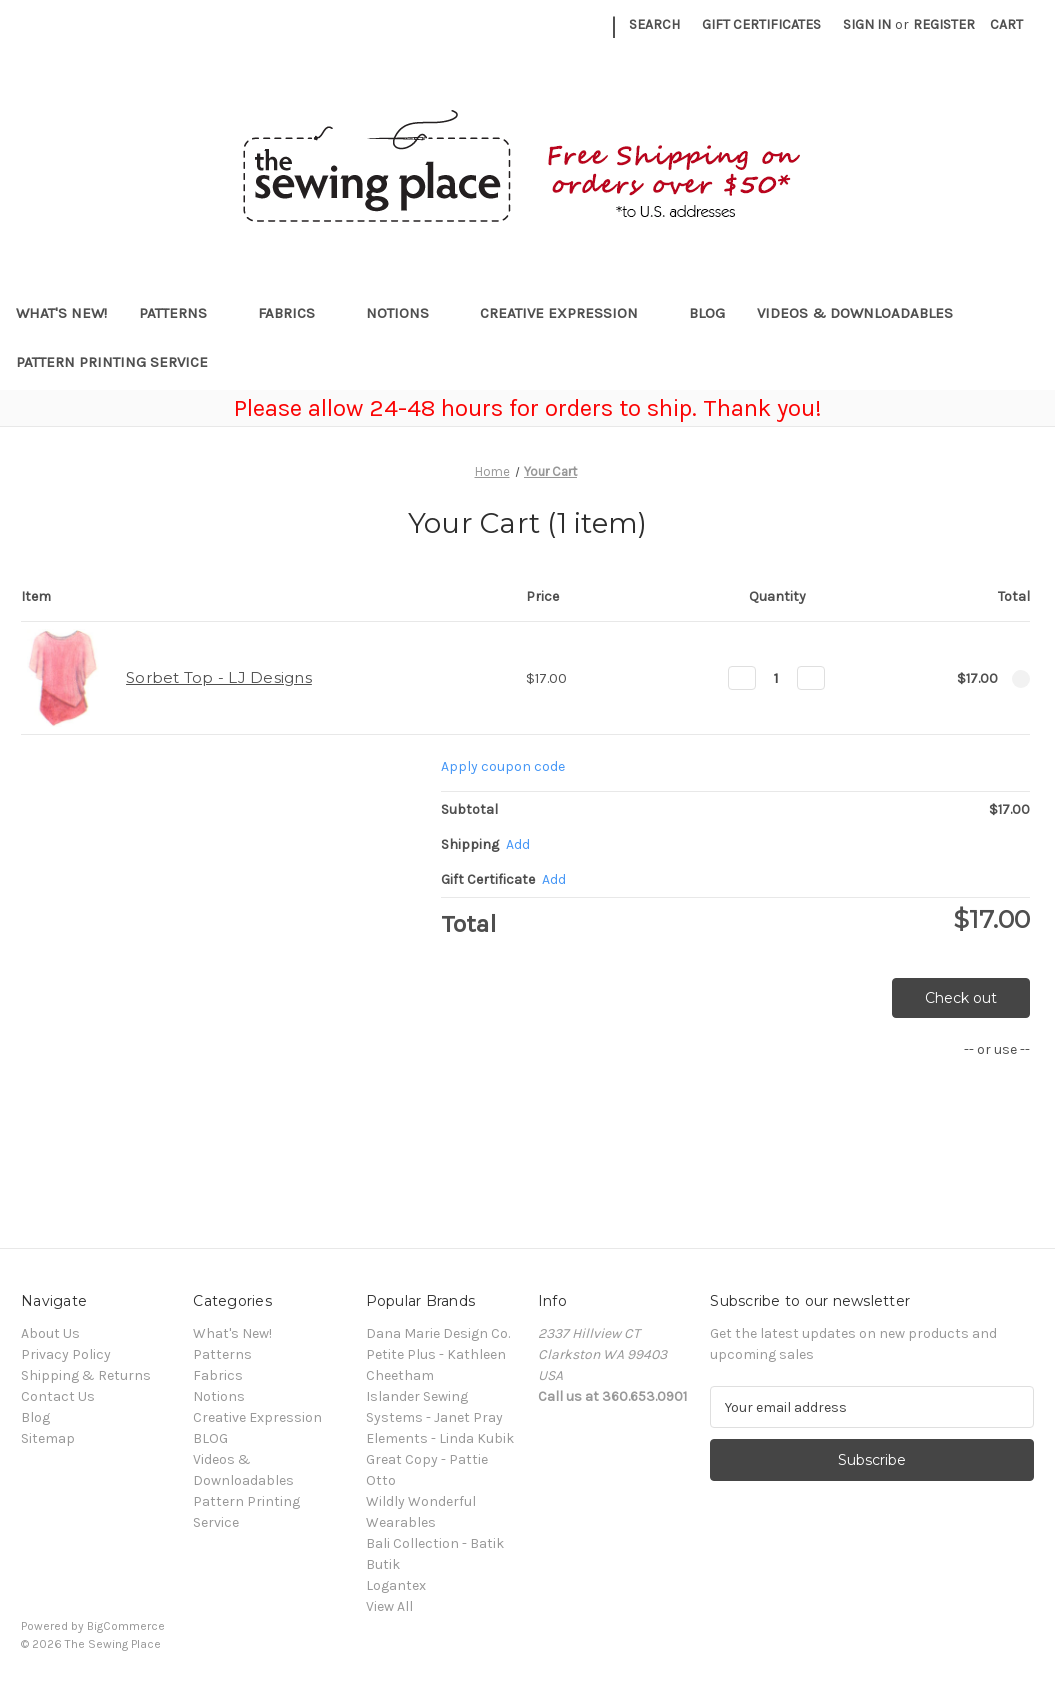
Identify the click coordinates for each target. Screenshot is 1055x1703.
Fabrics (296, 313)
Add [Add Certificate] (554, 879)
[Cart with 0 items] (1006, 24)
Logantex (396, 1585)
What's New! (61, 313)
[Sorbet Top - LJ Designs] (776, 678)
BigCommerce (126, 1626)
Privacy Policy (66, 1354)
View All (389, 1606)
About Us (50, 1333)
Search (654, 24)
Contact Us (58, 1396)
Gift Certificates (761, 24)
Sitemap (48, 1438)
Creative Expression (568, 313)
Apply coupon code (503, 766)
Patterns (182, 313)
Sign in (867, 24)
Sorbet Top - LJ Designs (219, 677)
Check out (961, 998)
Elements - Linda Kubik (440, 1438)
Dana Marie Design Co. (438, 1333)
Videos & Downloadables (864, 313)
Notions (407, 313)
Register (944, 24)
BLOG (707, 313)
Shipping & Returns (86, 1375)
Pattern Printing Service (112, 362)
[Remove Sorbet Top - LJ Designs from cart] (1021, 679)
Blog (35, 1417)
